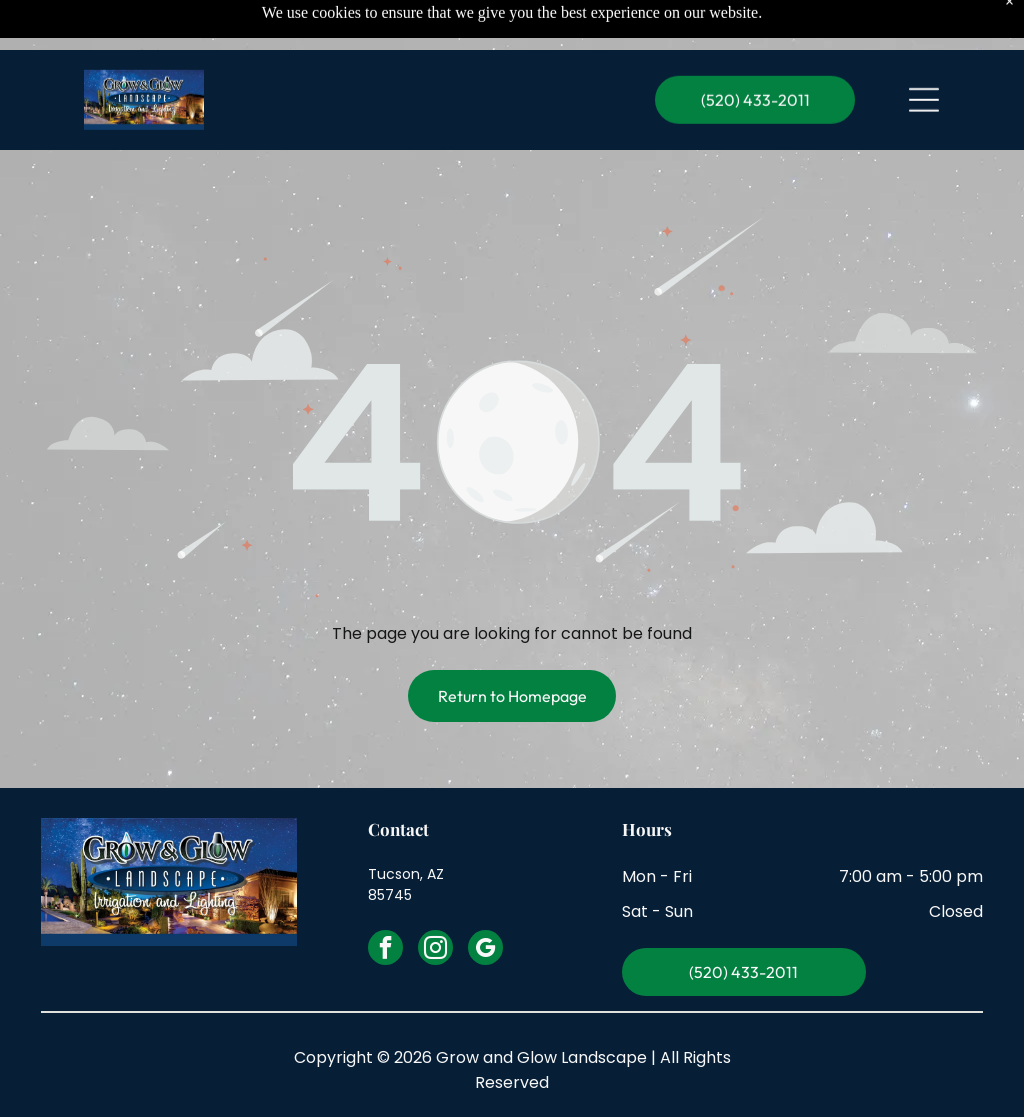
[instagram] (435, 950)
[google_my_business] (485, 950)
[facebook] (385, 950)
